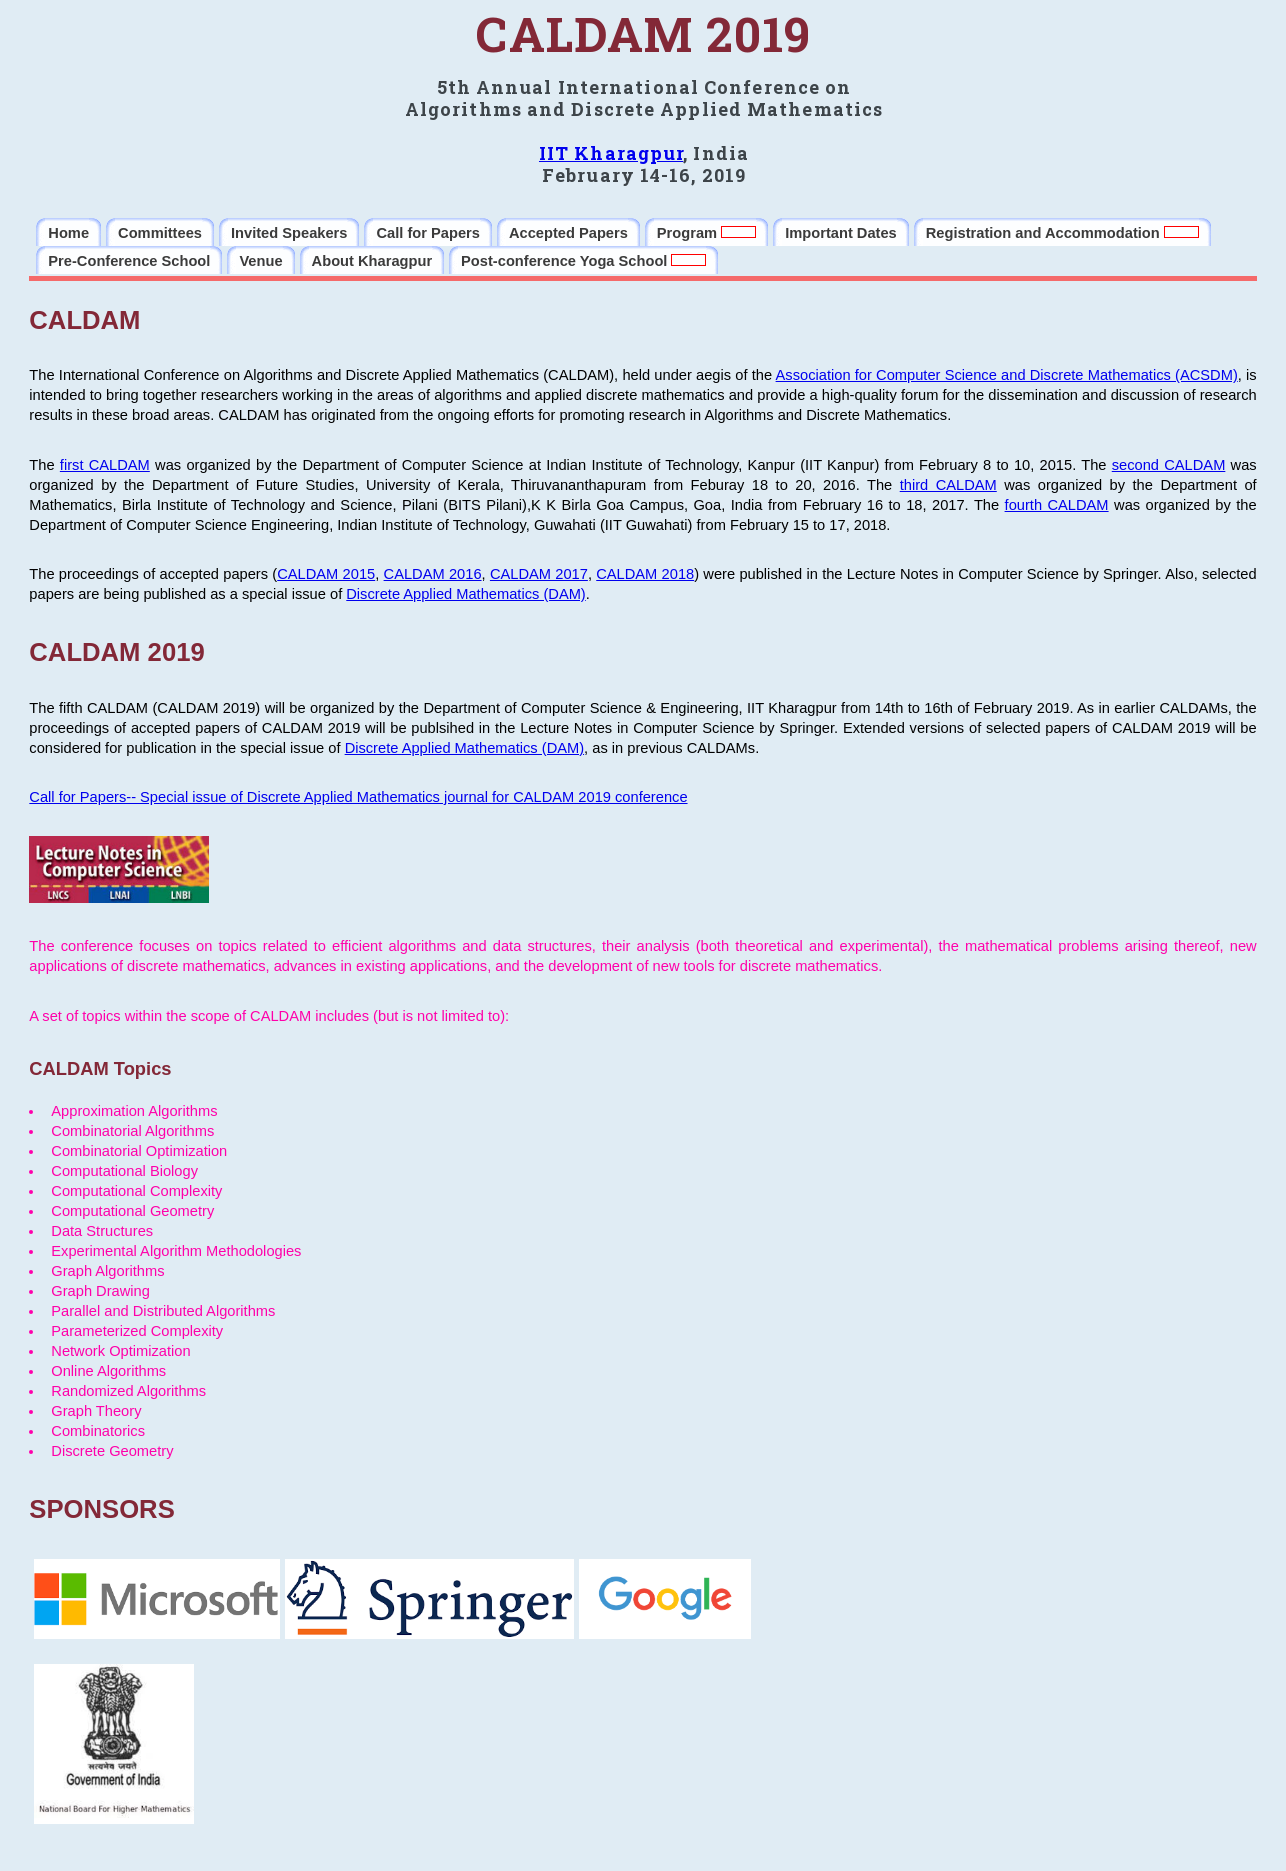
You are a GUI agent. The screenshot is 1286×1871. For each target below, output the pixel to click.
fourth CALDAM (1057, 505)
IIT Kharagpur (611, 153)
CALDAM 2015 (326, 574)
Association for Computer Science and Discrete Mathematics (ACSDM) (1007, 375)
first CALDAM (105, 465)
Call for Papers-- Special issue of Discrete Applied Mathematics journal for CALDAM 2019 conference (358, 797)
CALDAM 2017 (539, 574)
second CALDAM (1169, 465)
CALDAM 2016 (433, 574)
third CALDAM (948, 485)
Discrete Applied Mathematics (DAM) (465, 594)
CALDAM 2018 (645, 574)
